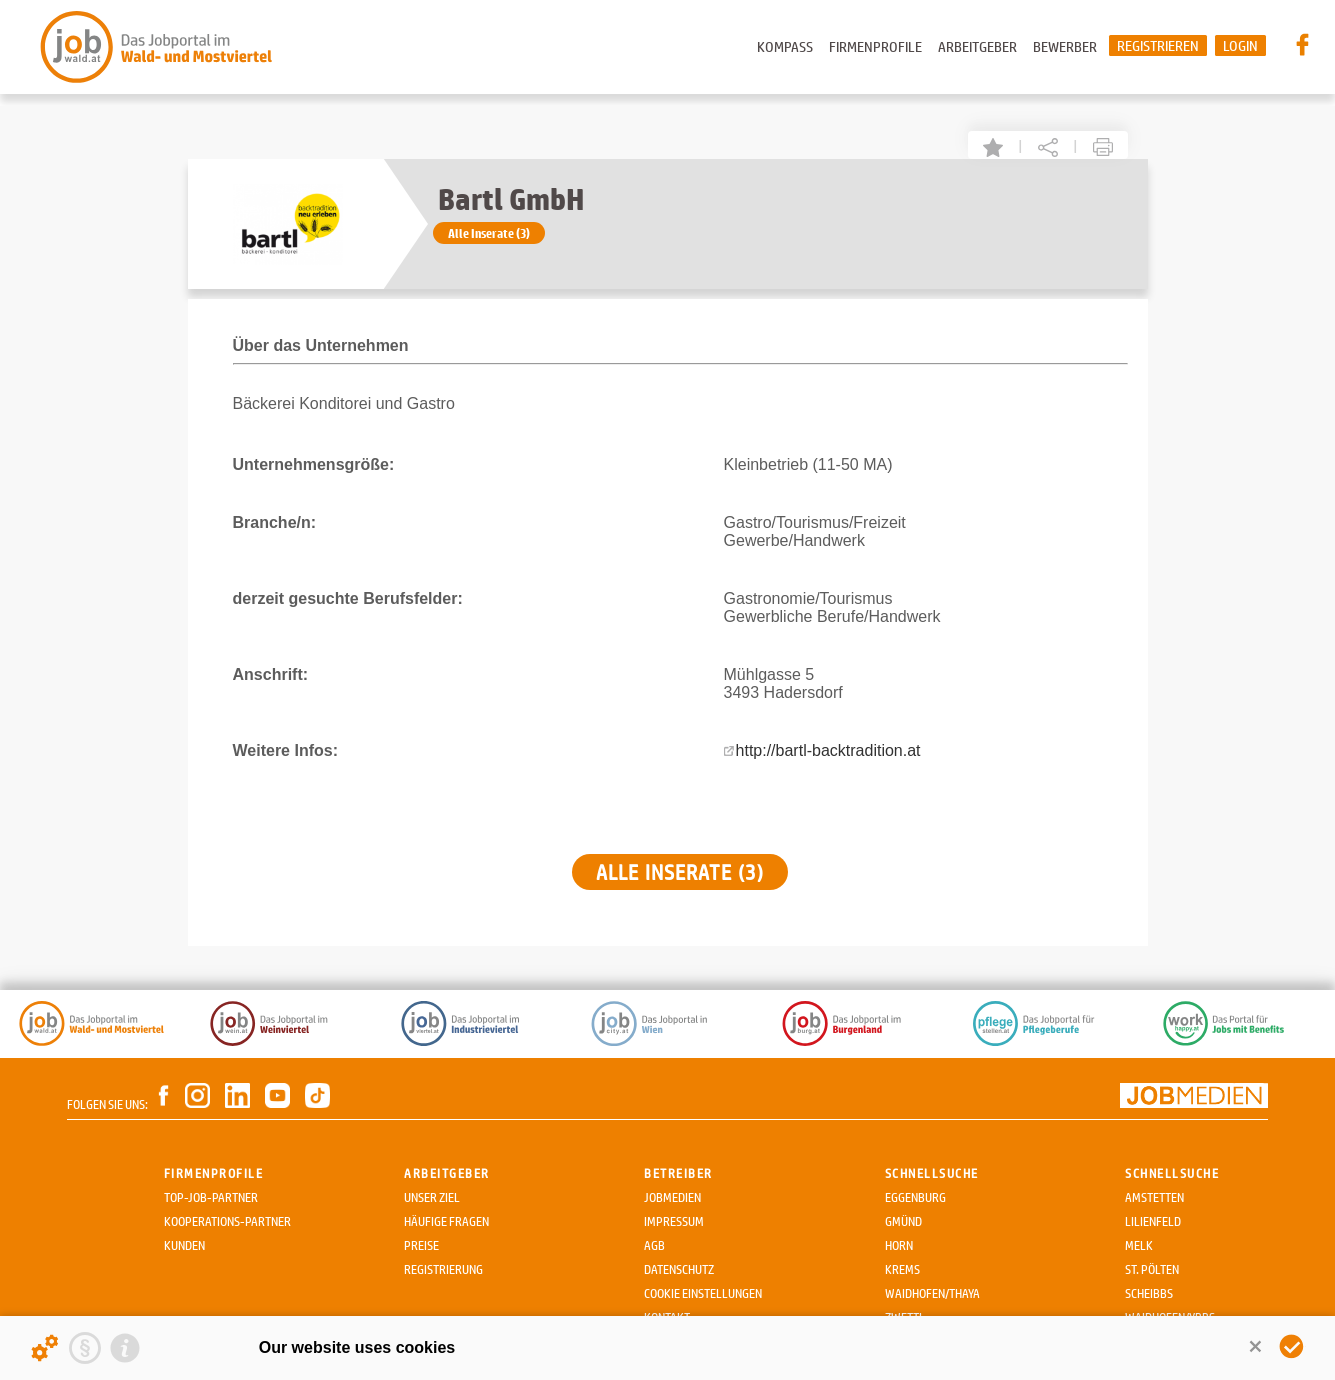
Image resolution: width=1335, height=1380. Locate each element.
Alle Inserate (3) (489, 233)
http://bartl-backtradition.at (828, 750)
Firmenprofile (875, 46)
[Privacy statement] (85, 1348)
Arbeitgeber (977, 46)
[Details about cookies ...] (45, 1348)
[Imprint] (125, 1348)
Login (1240, 45)
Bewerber (1065, 46)
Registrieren (1158, 45)
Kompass (785, 46)
